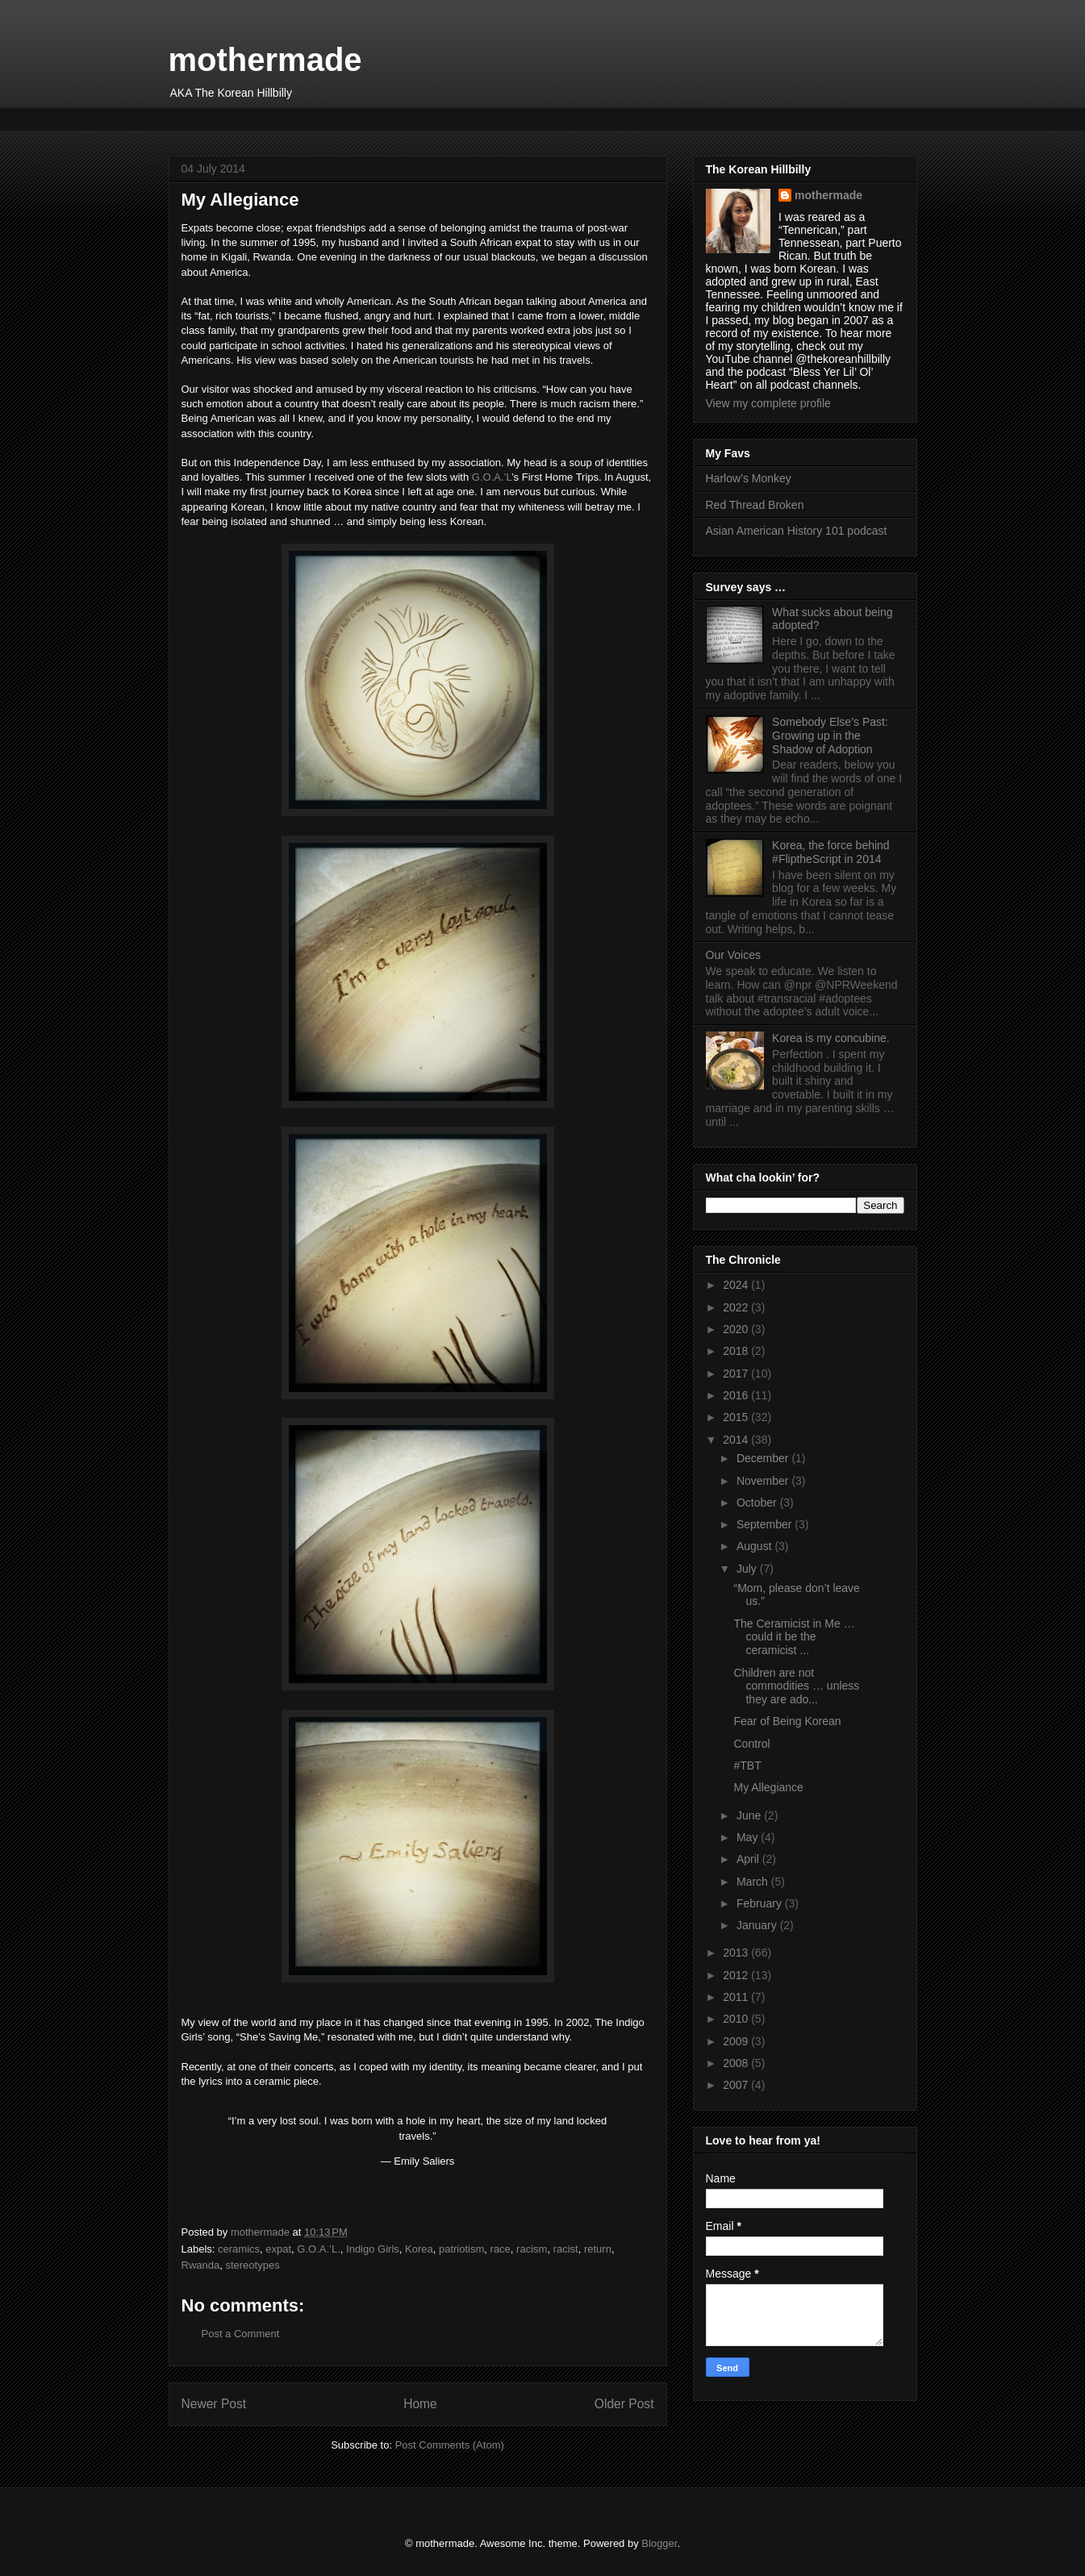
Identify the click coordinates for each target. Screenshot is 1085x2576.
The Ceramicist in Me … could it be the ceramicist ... (793, 1637)
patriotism (461, 2249)
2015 (737, 1417)
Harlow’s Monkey (748, 478)
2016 (737, 1395)
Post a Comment (241, 2334)
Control (751, 1743)
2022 (737, 1307)
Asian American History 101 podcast (796, 530)
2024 (737, 1284)
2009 (737, 2041)
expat (278, 2249)
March (754, 1881)
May (749, 1837)
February (761, 1903)
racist (565, 2249)
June (750, 1815)
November (764, 1480)
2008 (737, 2063)
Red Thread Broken (755, 504)
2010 (737, 2018)
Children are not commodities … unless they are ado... (796, 1686)
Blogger (659, 2543)
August (755, 1546)
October (758, 1502)
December (764, 1458)
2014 (737, 1439)
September (766, 1524)
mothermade (265, 59)
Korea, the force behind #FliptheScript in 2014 (831, 852)
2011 (737, 1996)
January (758, 1925)
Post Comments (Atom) (449, 2445)
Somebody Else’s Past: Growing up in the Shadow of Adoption (830, 735)
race (500, 2249)
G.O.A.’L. (318, 2249)
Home (420, 2404)
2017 (737, 1373)
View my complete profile (768, 403)
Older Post (624, 2404)
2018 (737, 1350)
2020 (737, 1329)
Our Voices (733, 954)
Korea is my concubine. (831, 1038)
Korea (419, 2249)
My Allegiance (768, 1787)
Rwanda (201, 2265)
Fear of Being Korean (787, 1721)
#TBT (747, 1765)
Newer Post (214, 2404)
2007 (737, 2084)
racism (531, 2249)
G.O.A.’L (491, 477)
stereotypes (252, 2265)
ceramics (239, 2249)
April (749, 1859)
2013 (737, 1952)
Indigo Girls (372, 2249)
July (748, 1568)
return (597, 2249)
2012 (737, 1975)
